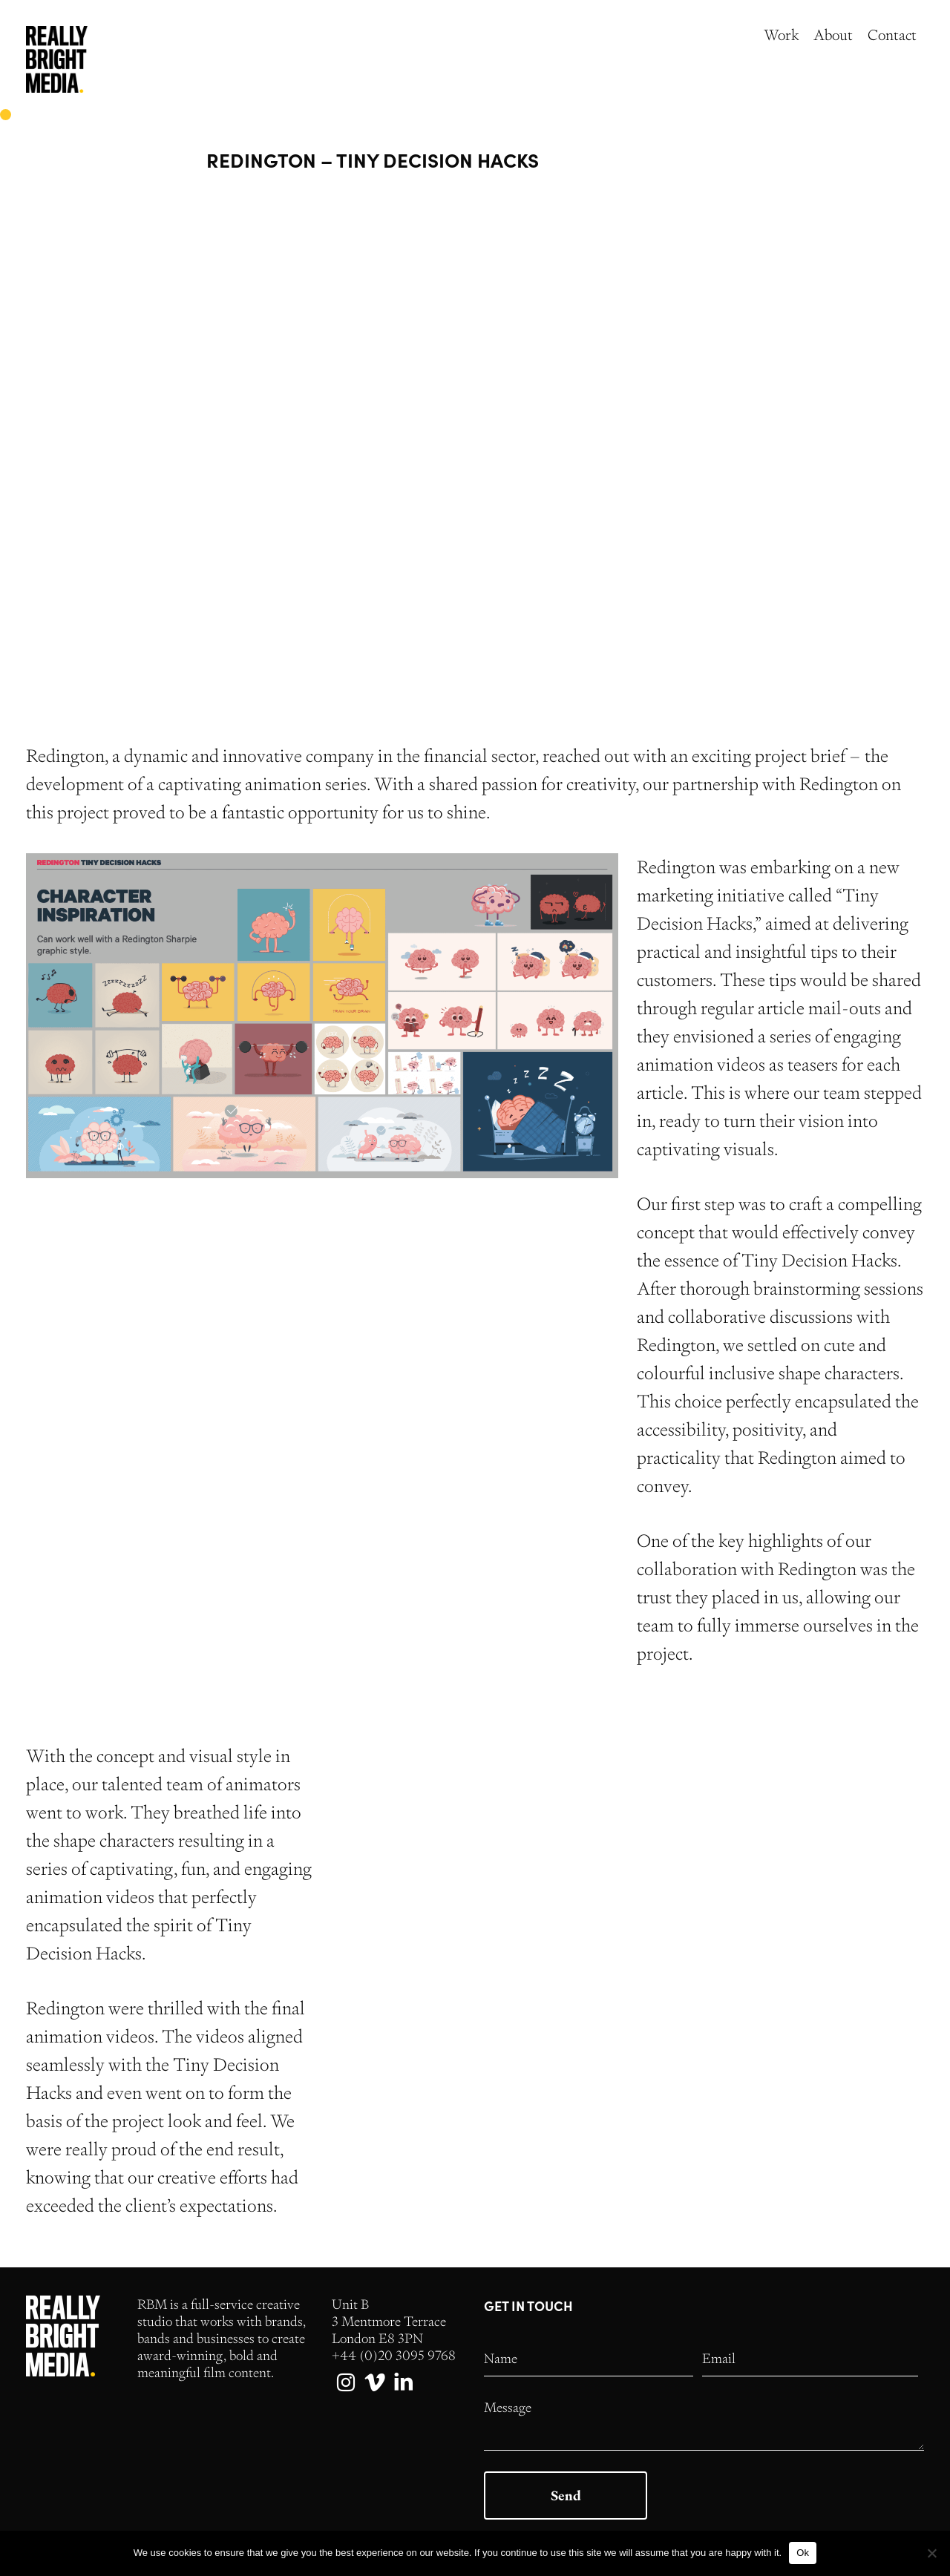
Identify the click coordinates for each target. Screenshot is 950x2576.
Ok (802, 2552)
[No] (931, 2553)
